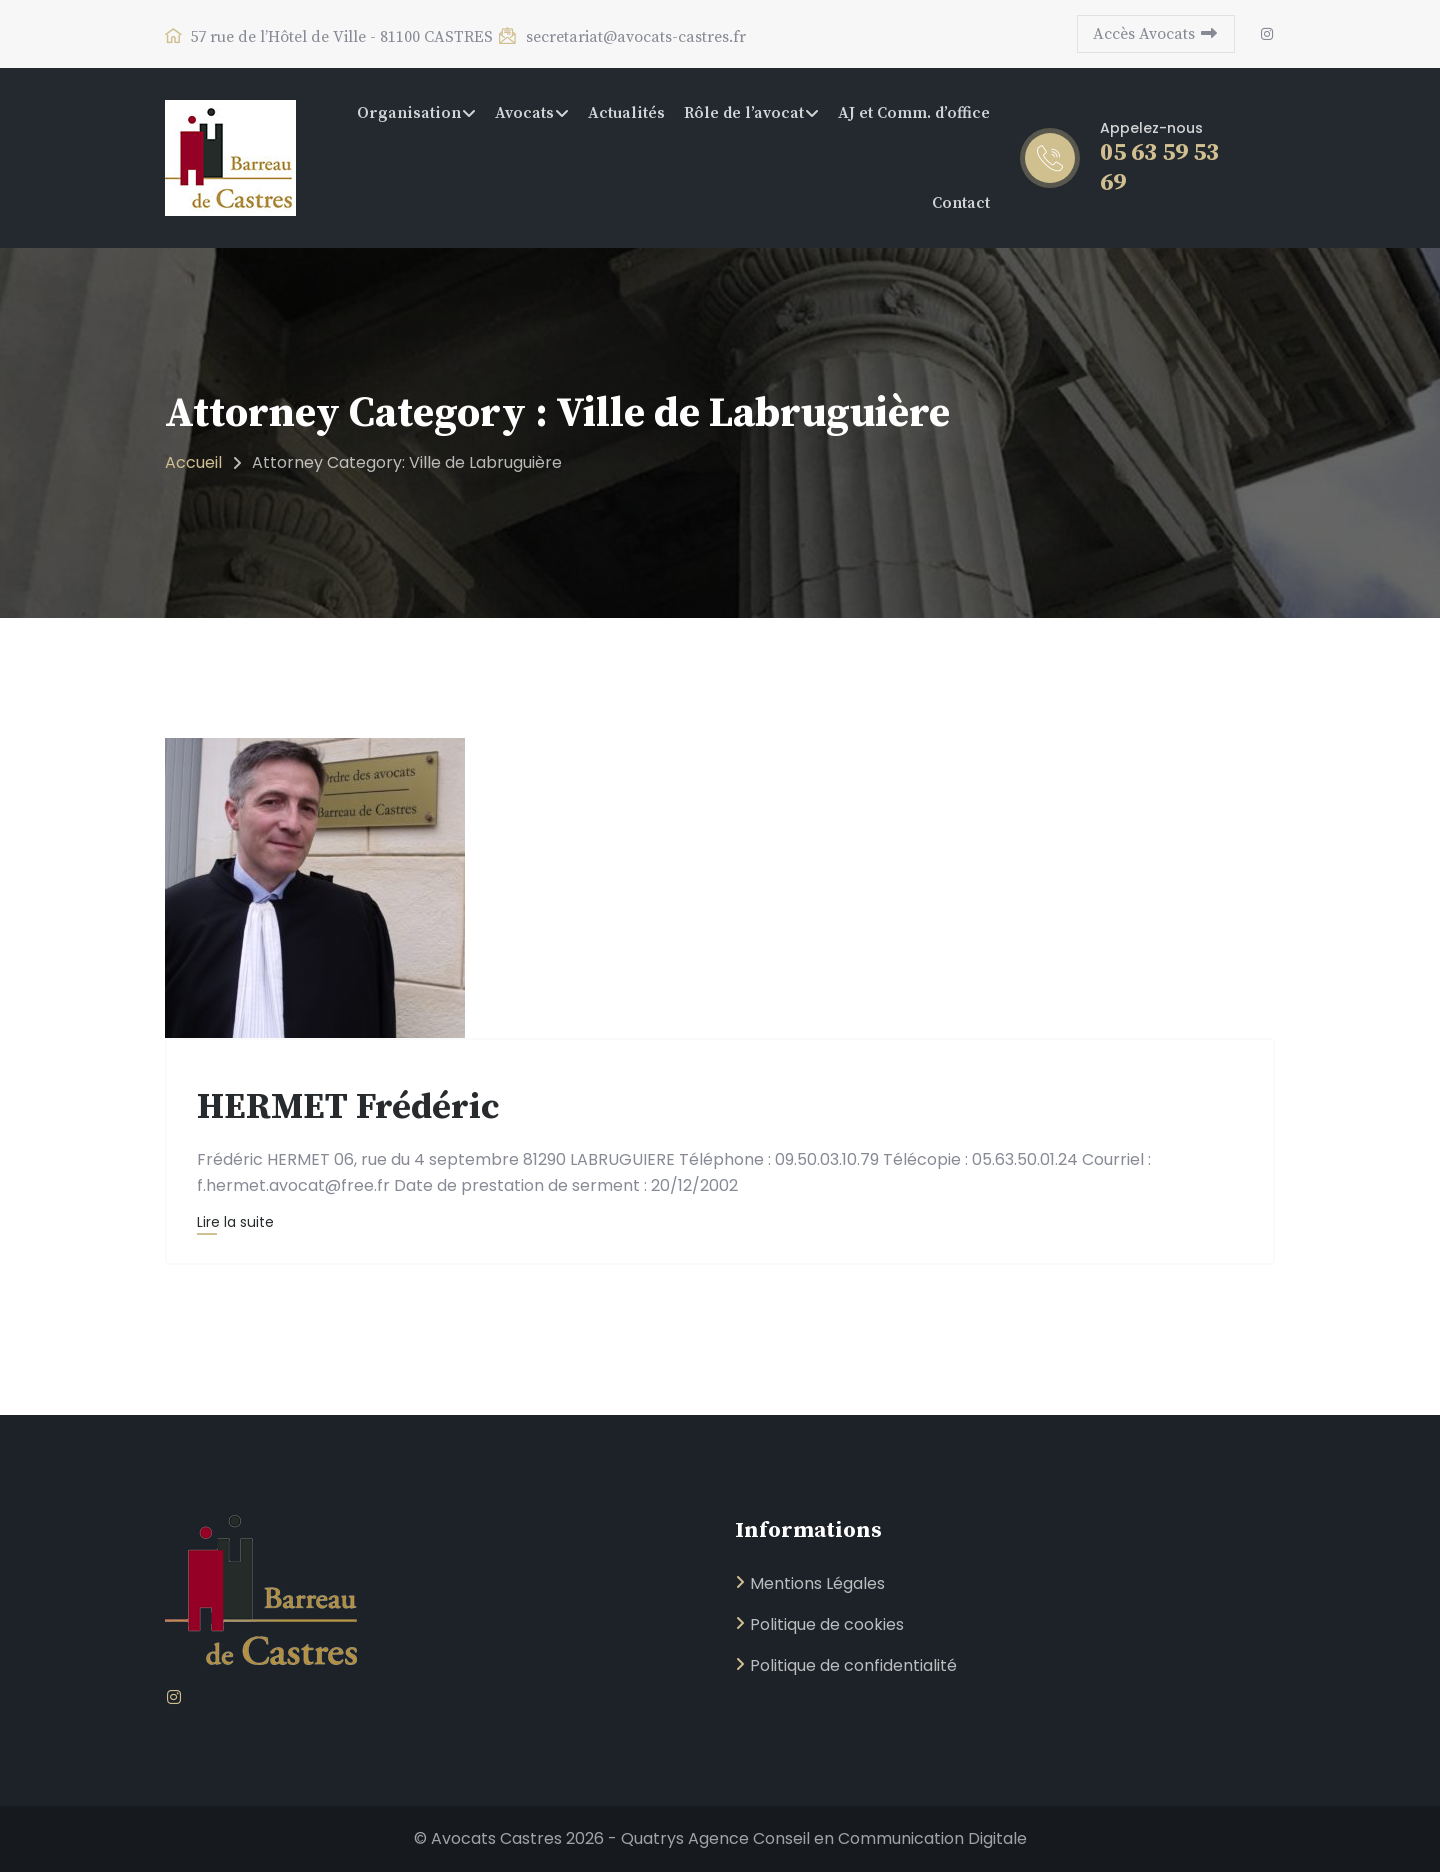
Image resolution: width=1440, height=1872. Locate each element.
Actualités (626, 113)
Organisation (409, 113)
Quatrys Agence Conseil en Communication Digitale (824, 1838)
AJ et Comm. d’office (914, 113)
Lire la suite (235, 1222)
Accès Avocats (1156, 34)
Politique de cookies (827, 1624)
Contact (961, 203)
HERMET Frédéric (348, 1107)
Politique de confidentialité (853, 1665)
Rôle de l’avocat (744, 113)
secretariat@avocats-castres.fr (621, 37)
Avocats (524, 113)
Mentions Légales (817, 1583)
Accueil (193, 462)
